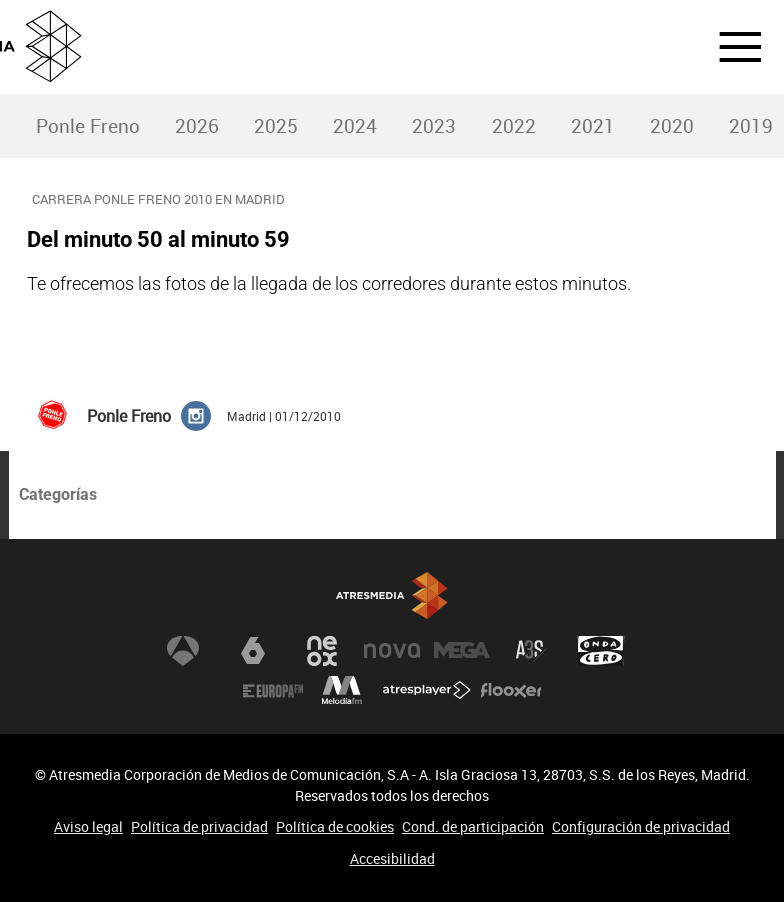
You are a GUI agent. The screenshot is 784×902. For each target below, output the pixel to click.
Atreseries (531, 651)
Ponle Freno (88, 126)
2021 (593, 126)
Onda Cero (601, 651)
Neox (322, 651)
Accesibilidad (392, 858)
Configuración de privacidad (641, 826)
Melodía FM (342, 691)
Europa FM (273, 691)
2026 (197, 126)
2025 (276, 126)
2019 (751, 126)
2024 (355, 126)
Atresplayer (427, 691)
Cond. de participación (473, 826)
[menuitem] (87, 126)
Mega (462, 651)
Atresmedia (392, 596)
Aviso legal (88, 826)
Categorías (58, 494)
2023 (434, 126)
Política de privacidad (199, 826)
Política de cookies (335, 826)
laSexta (253, 651)
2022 (514, 126)
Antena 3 (183, 651)
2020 (672, 126)
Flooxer (511, 691)
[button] (728, 47)
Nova (392, 651)
